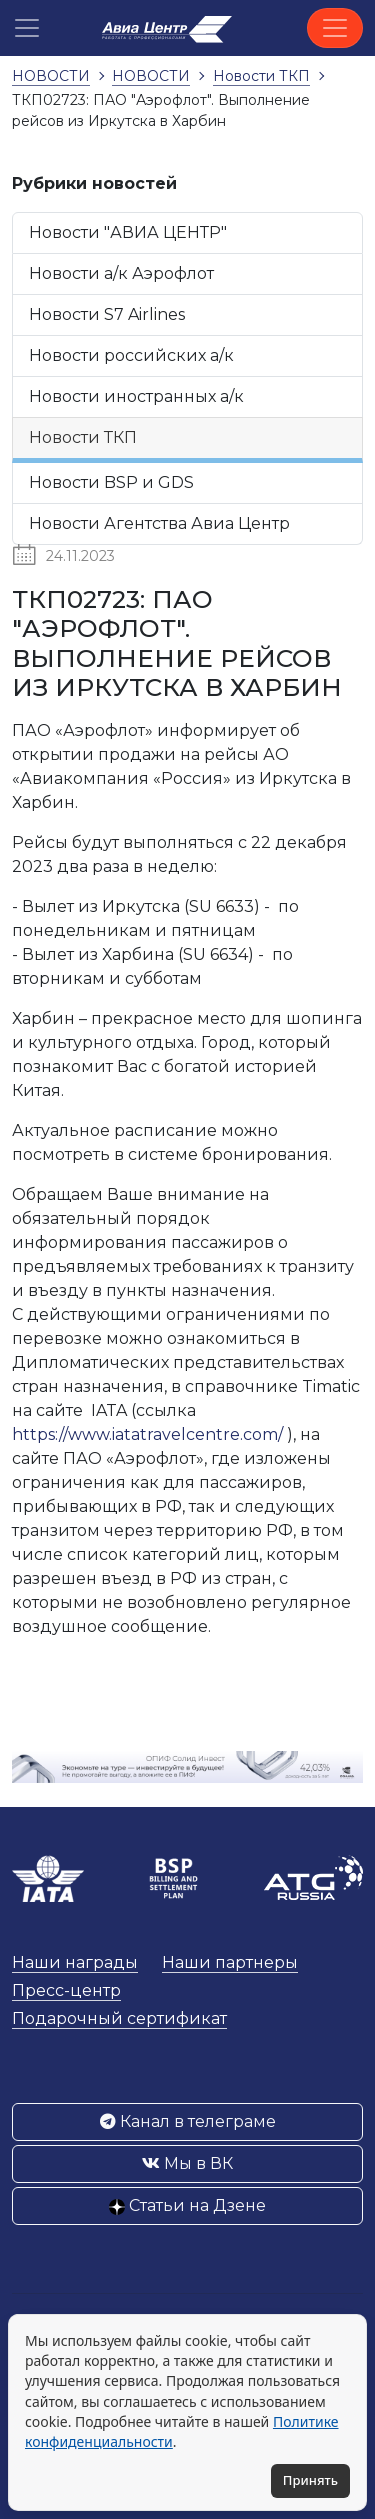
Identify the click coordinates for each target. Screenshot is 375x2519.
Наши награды (75, 1962)
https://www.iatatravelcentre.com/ (147, 1434)
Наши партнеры (230, 1962)
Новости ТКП (83, 437)
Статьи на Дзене (187, 2205)
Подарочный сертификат (119, 2018)
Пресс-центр (66, 1990)
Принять (310, 2480)
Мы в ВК (187, 2163)
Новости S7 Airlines (107, 314)
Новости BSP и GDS (111, 482)
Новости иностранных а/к (136, 396)
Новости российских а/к (131, 355)
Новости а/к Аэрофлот (121, 273)
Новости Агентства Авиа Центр (159, 523)
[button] (27, 28)
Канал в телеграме (188, 2121)
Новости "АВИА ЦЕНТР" (128, 232)
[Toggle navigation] (335, 28)
